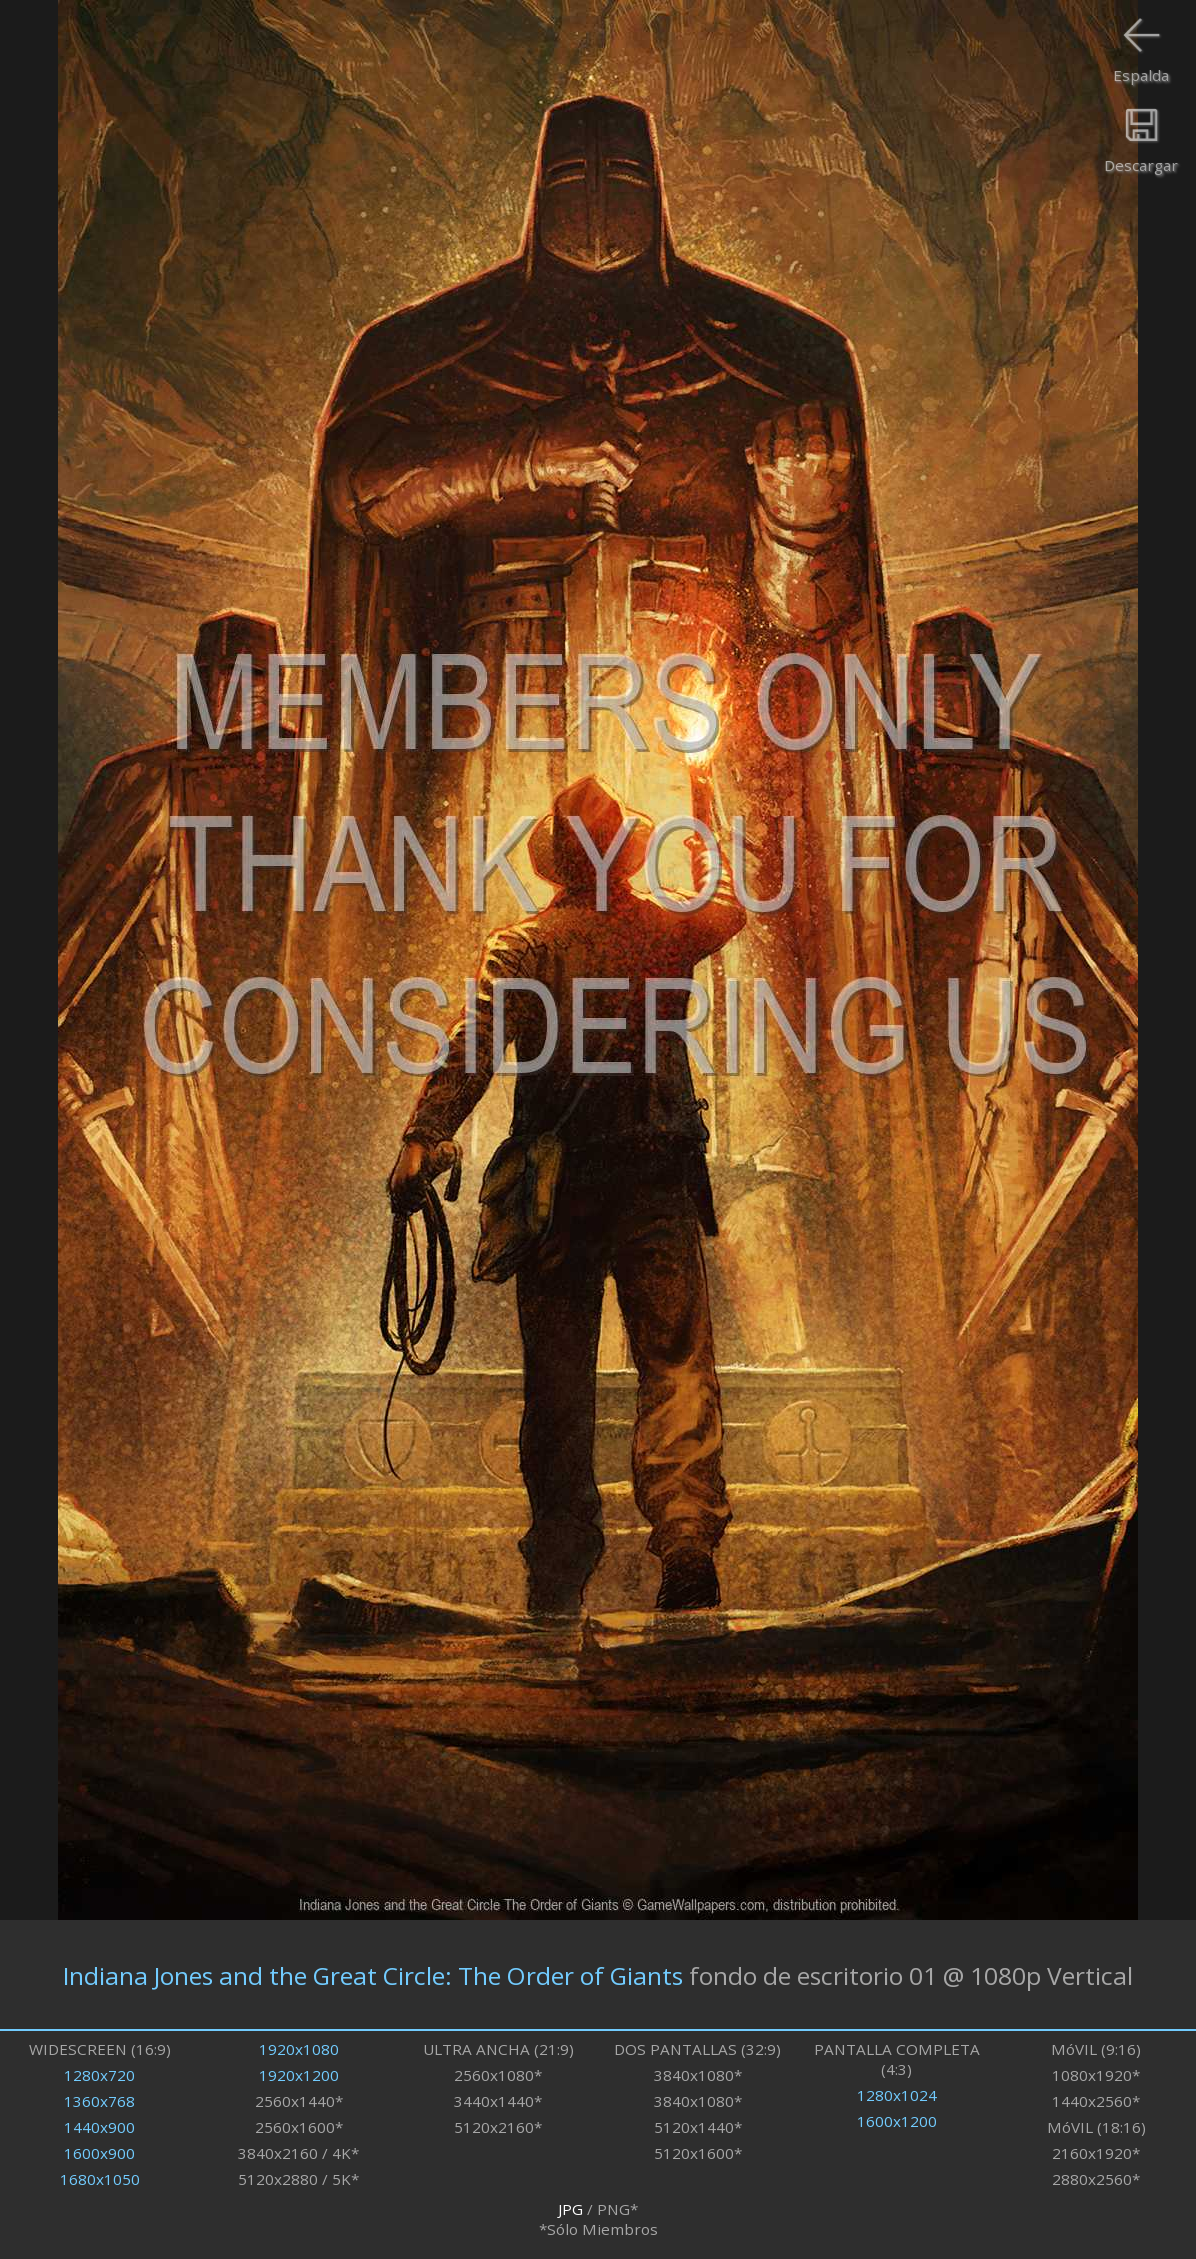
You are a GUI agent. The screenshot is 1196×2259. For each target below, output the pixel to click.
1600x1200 (897, 2121)
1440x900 (99, 2127)
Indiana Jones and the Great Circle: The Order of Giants (373, 1974)
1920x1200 (299, 2075)
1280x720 (99, 2075)
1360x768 (99, 2101)
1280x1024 (897, 2095)
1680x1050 (100, 2179)
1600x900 (99, 2153)
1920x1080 (299, 2049)
